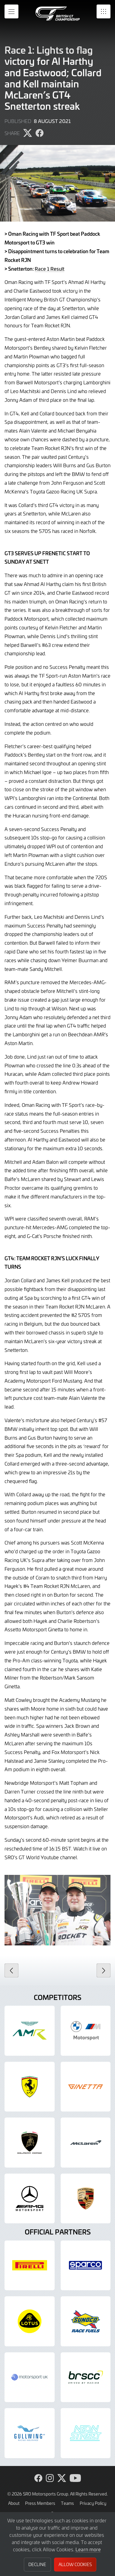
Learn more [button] (88, 2549)
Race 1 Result (49, 268)
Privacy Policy (93, 2503)
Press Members (40, 2503)
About (14, 2503)
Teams (67, 2503)
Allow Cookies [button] (75, 2564)
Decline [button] (37, 2564)
